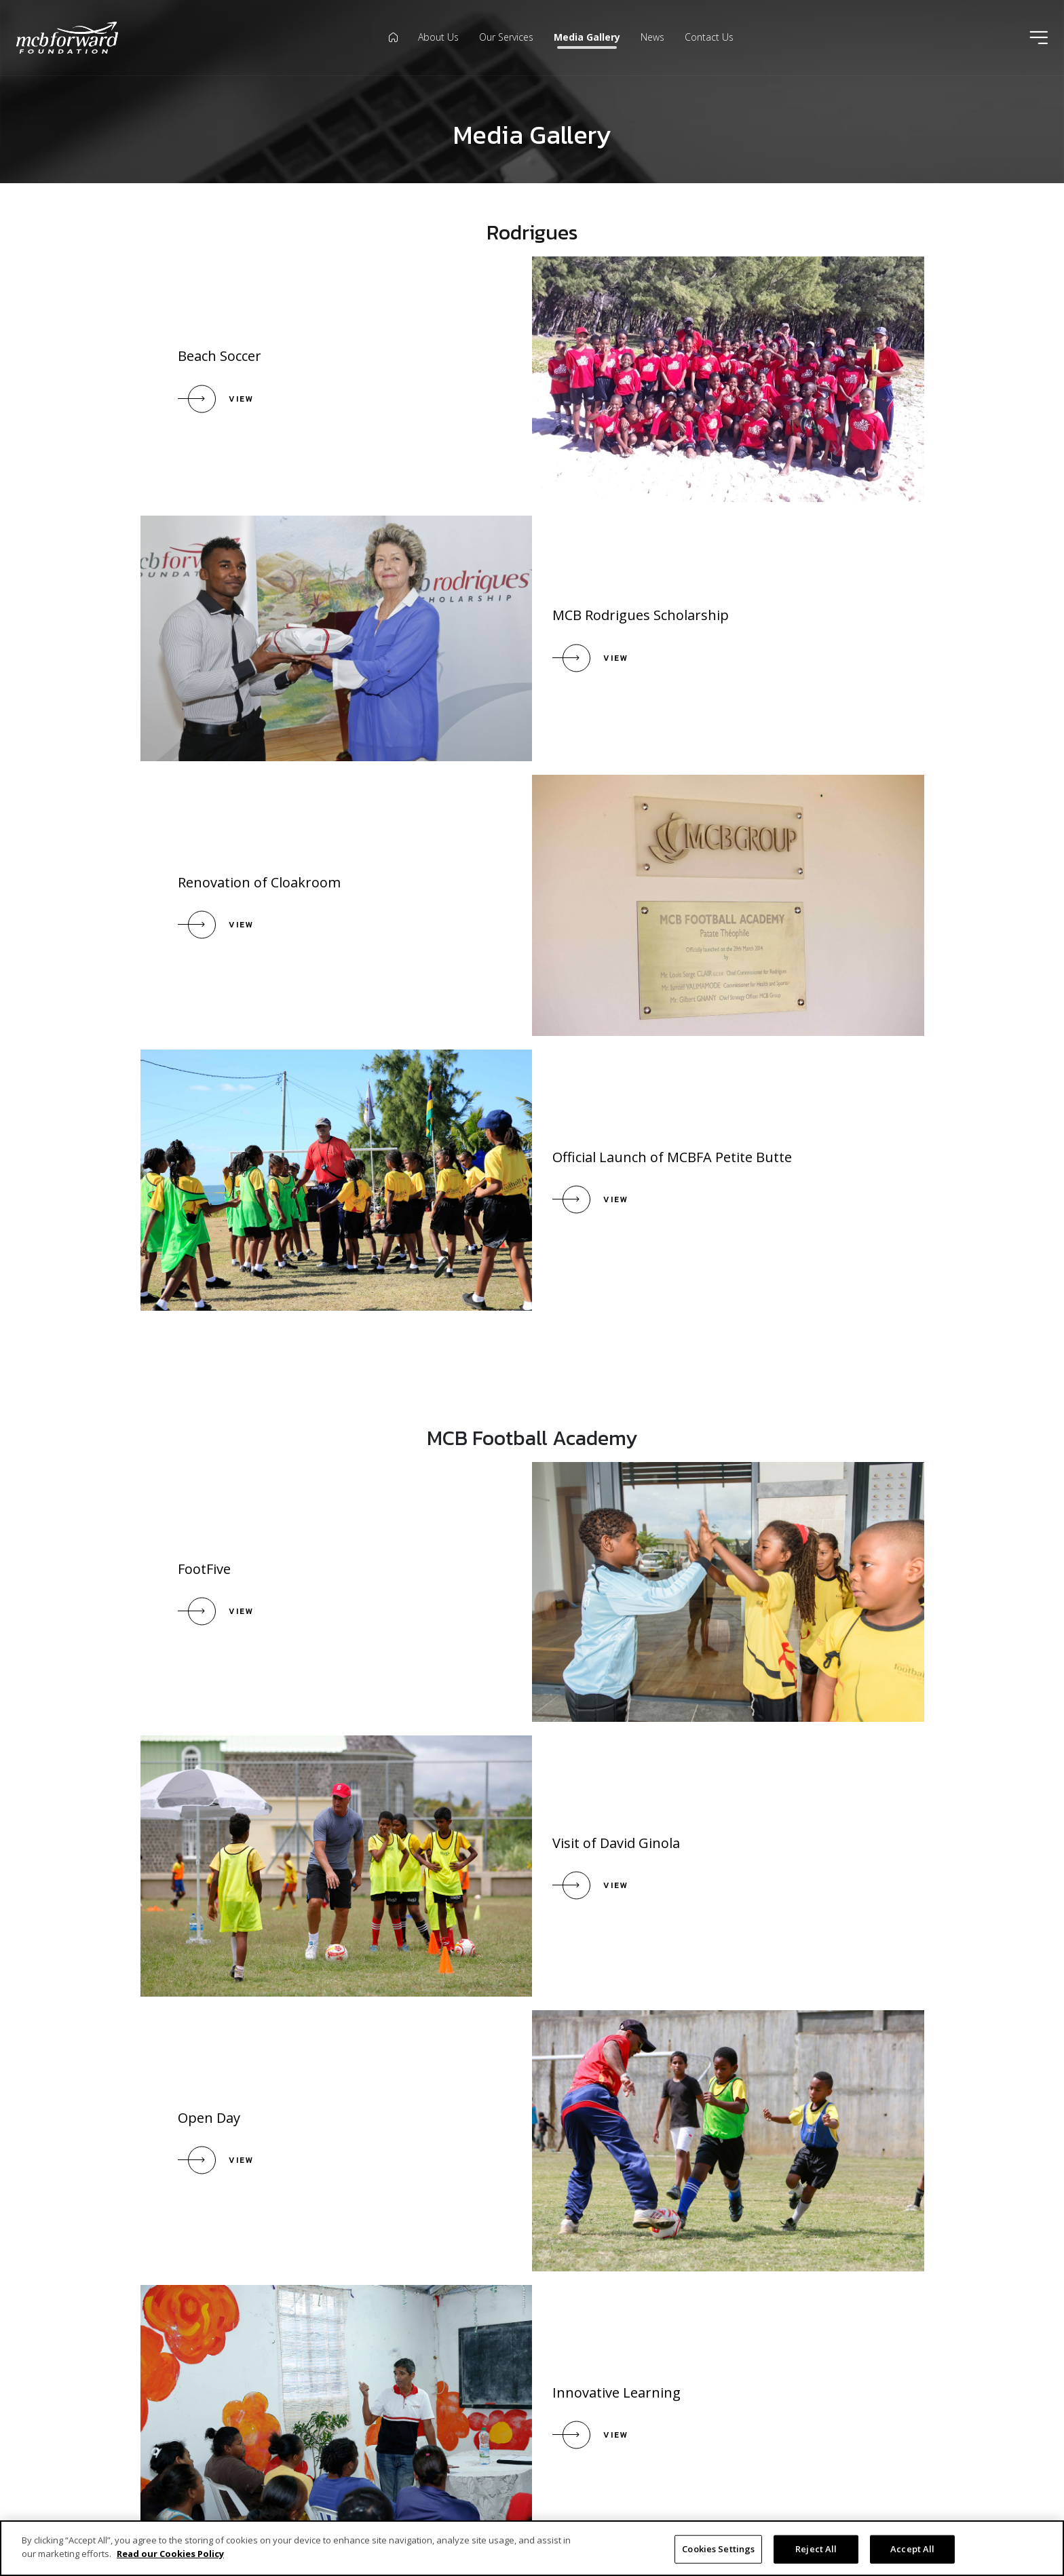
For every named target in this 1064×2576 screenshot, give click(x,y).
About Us (438, 37)
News (652, 37)
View (242, 399)
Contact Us (709, 37)
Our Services (506, 37)
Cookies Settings (718, 2555)
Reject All (816, 2555)
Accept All (912, 2555)
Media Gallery (587, 37)
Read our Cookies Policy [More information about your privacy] (170, 2560)
